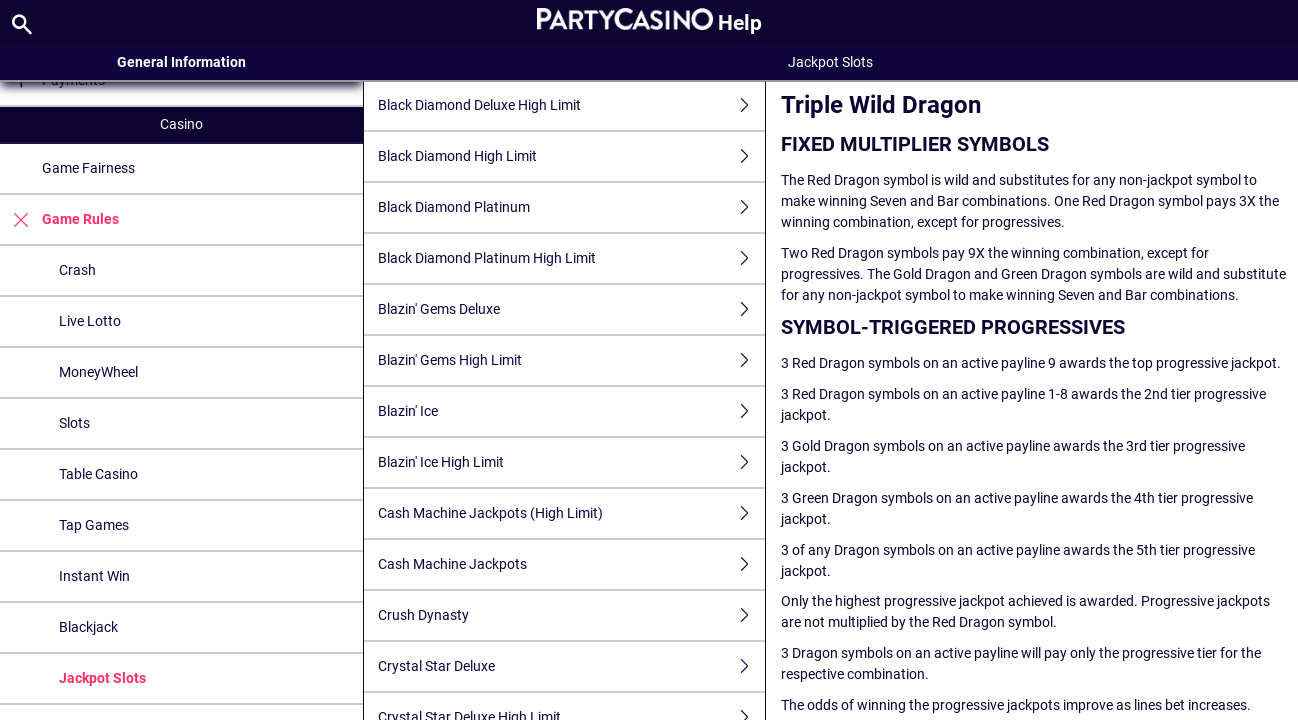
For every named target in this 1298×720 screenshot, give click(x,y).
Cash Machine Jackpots (571, 564)
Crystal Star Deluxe (571, 666)
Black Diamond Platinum (571, 207)
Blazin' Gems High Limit (571, 360)
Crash (77, 270)
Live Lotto (90, 321)
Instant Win (94, 576)
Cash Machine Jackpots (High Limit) (571, 513)
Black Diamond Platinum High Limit (571, 258)
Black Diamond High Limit (571, 156)
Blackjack (88, 627)
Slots (74, 423)
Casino (181, 124)
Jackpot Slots (102, 678)
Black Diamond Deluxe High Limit (571, 105)
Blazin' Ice (571, 411)
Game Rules (59, 219)
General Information (181, 62)
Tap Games (94, 525)
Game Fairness (88, 168)
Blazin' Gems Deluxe (571, 309)
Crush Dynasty (571, 615)
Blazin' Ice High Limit (571, 462)
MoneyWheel (98, 372)
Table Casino (98, 474)
